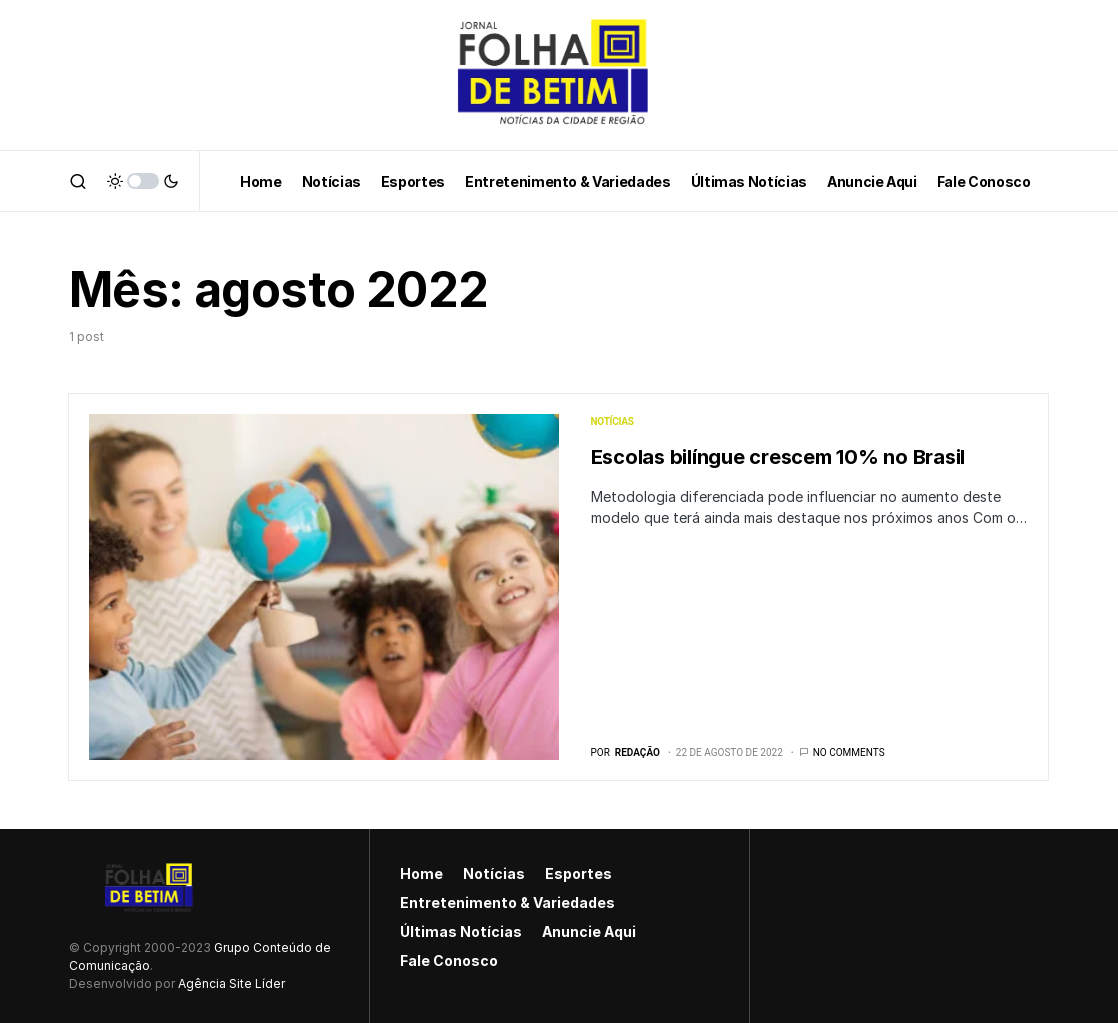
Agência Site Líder (231, 983)
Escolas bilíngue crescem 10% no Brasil (778, 457)
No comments (849, 752)
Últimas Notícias (461, 931)
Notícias (612, 421)
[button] (78, 181)
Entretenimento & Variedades (507, 902)
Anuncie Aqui (589, 931)
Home (421, 873)
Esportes (578, 873)
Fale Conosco (449, 960)
